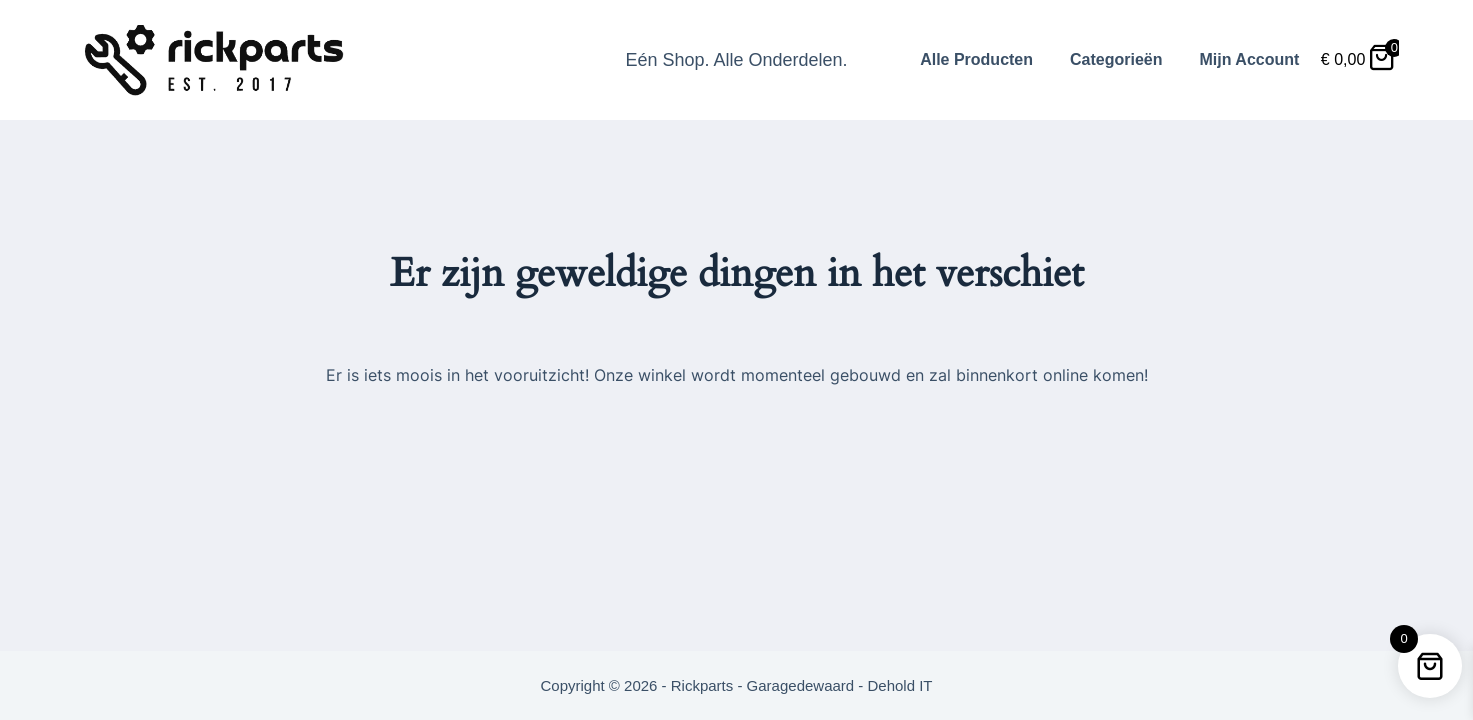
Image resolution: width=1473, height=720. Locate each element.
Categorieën (1116, 59)
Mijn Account (1250, 59)
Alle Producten (976, 59)
